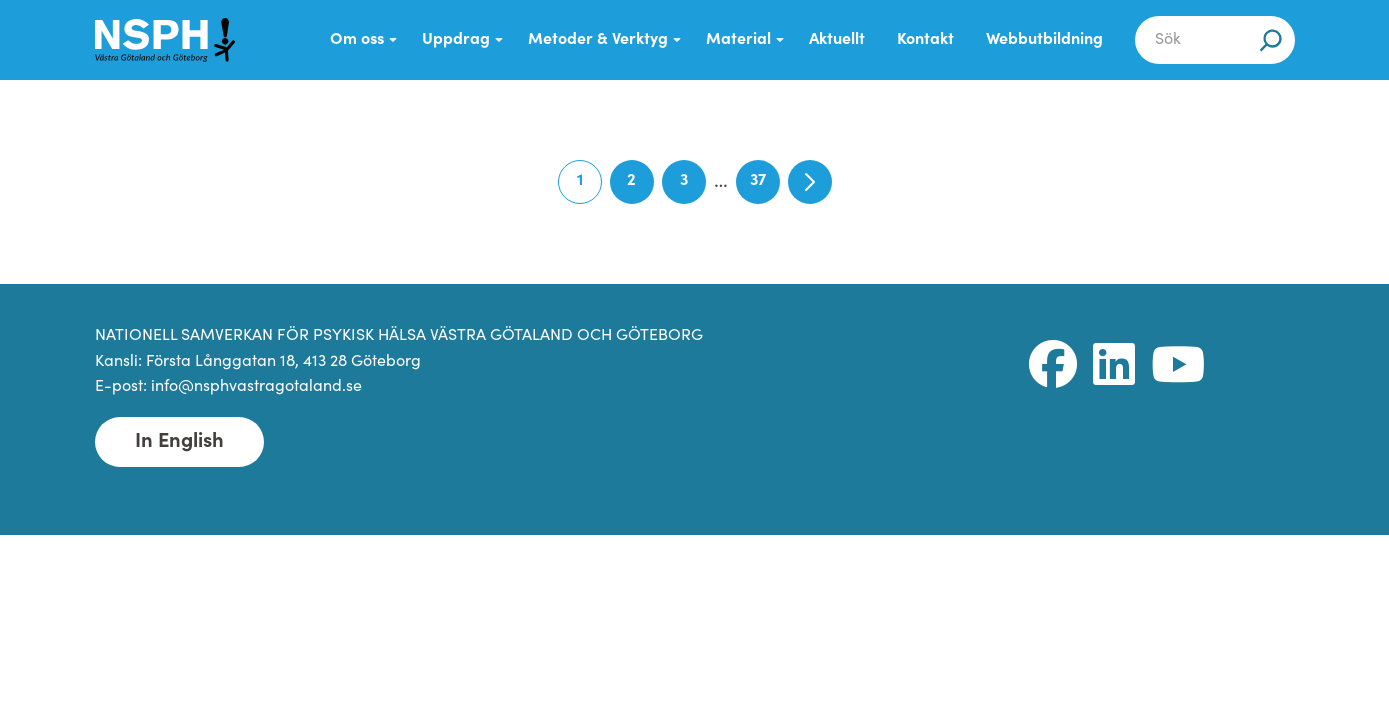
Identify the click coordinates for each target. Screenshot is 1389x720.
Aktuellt (837, 40)
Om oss (357, 40)
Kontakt (925, 40)
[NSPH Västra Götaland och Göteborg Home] (165, 40)
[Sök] (1271, 40)
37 (765, 188)
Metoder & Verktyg (598, 40)
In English (179, 442)
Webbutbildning (1044, 40)
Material (738, 40)
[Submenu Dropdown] (393, 40)
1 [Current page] (589, 188)
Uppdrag (456, 40)
